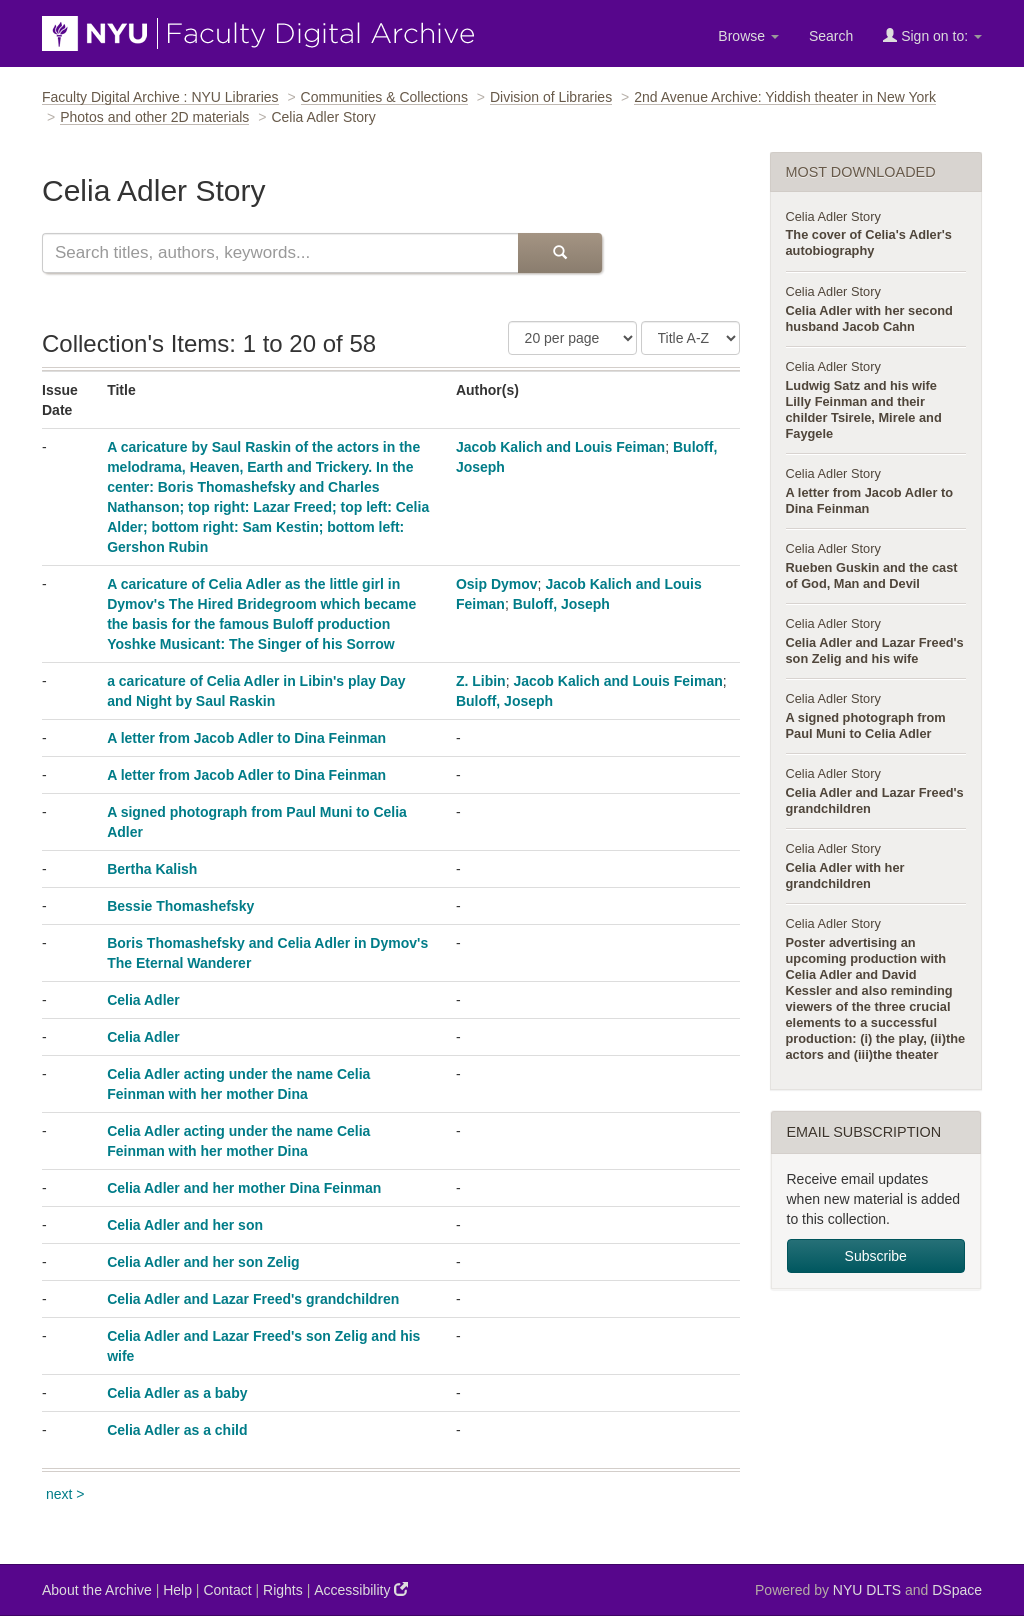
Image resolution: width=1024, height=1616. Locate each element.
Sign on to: (932, 35)
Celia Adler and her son (185, 1225)
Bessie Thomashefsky (180, 906)
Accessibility (361, 1589)
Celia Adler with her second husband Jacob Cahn (869, 318)
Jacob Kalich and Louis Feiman (560, 447)
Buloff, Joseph (561, 604)
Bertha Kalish (152, 869)
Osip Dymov (497, 584)
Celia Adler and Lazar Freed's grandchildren (253, 1299)
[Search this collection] (280, 253)
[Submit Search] (560, 253)
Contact (227, 1590)
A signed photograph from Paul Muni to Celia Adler (866, 725)
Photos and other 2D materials (154, 117)
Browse (748, 36)
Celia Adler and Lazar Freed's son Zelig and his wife (875, 650)
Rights (283, 1590)
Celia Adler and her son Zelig (203, 1262)
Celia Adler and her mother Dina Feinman (244, 1188)
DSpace (957, 1590)
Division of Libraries (551, 97)
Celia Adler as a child (177, 1430)
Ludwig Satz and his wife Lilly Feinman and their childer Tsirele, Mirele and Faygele (864, 409)
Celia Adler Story (833, 216)
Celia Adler (143, 1000)
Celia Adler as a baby (177, 1393)
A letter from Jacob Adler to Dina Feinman (246, 738)
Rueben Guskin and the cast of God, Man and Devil (872, 575)
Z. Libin (481, 681)
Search (831, 36)
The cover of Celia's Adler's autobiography (869, 242)
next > (65, 1494)
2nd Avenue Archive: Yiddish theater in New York (785, 97)
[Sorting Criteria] (690, 338)
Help (177, 1590)
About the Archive (97, 1590)
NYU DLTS (867, 1590)
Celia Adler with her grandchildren (845, 875)
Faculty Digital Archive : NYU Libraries (160, 97)
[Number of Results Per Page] (572, 338)
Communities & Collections (384, 97)
